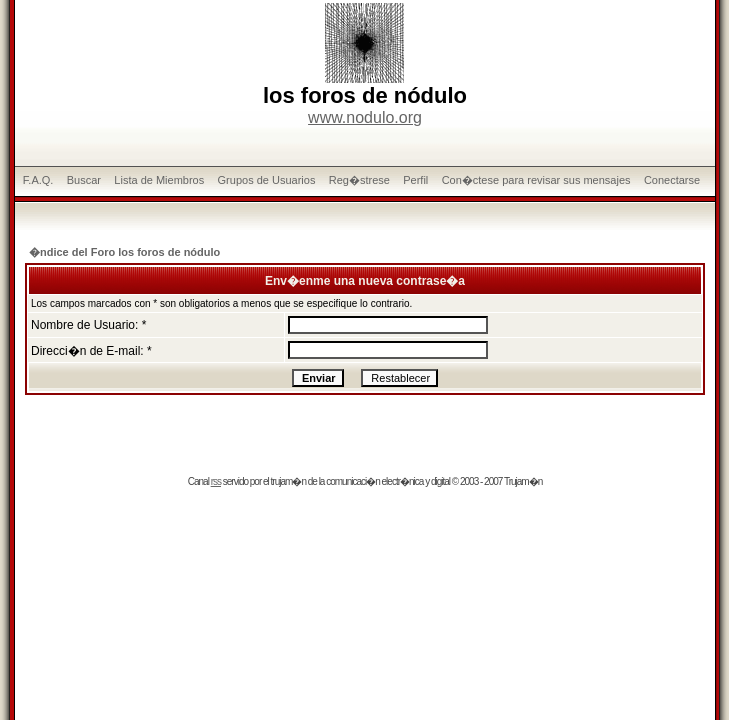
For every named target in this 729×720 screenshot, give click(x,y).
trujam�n (288, 481)
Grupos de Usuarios (267, 180)
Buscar (84, 180)
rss (216, 481)
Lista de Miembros (159, 180)
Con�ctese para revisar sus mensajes (536, 180)
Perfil (415, 180)
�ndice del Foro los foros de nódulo (124, 252)
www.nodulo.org (365, 117)
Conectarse (672, 180)
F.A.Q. (38, 180)
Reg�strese (359, 180)
